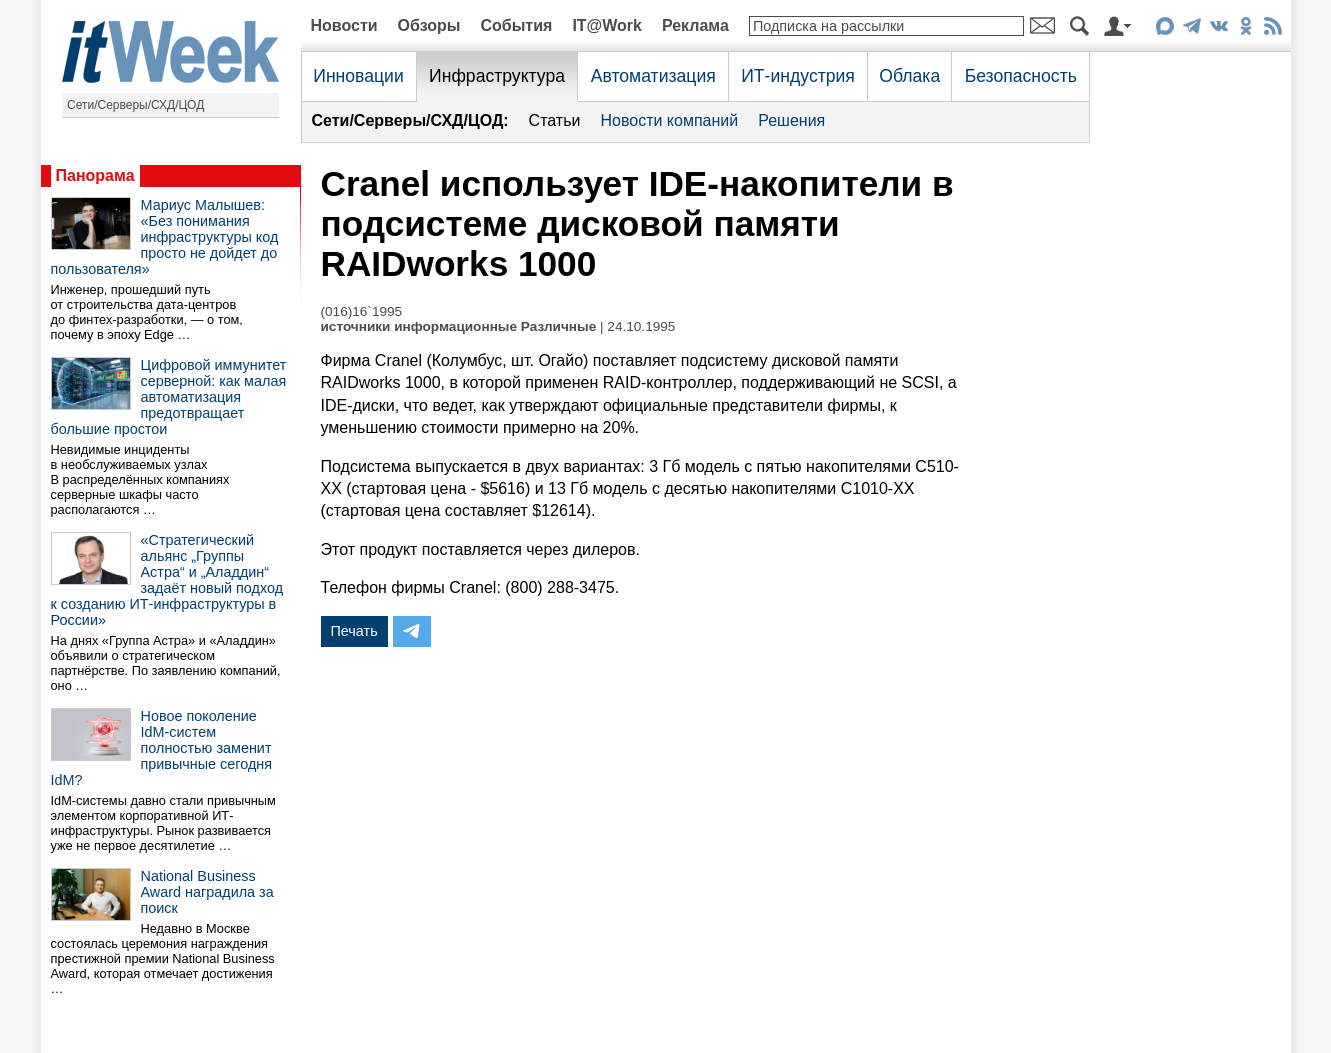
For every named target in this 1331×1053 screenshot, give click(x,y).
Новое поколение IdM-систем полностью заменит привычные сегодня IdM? (162, 748)
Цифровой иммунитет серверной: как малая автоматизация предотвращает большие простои (169, 397)
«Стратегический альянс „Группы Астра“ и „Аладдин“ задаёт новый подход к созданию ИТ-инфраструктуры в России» (167, 580)
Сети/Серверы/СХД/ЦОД (135, 105)
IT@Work (607, 25)
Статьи (555, 120)
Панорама (95, 175)
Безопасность (1021, 76)
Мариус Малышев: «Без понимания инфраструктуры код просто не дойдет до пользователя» (165, 237)
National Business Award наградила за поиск (207, 892)
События (516, 25)
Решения (791, 120)
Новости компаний (669, 120)
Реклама (695, 25)
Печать (354, 631)
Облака (909, 76)
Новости (344, 25)
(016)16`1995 (362, 311)
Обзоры (429, 25)
